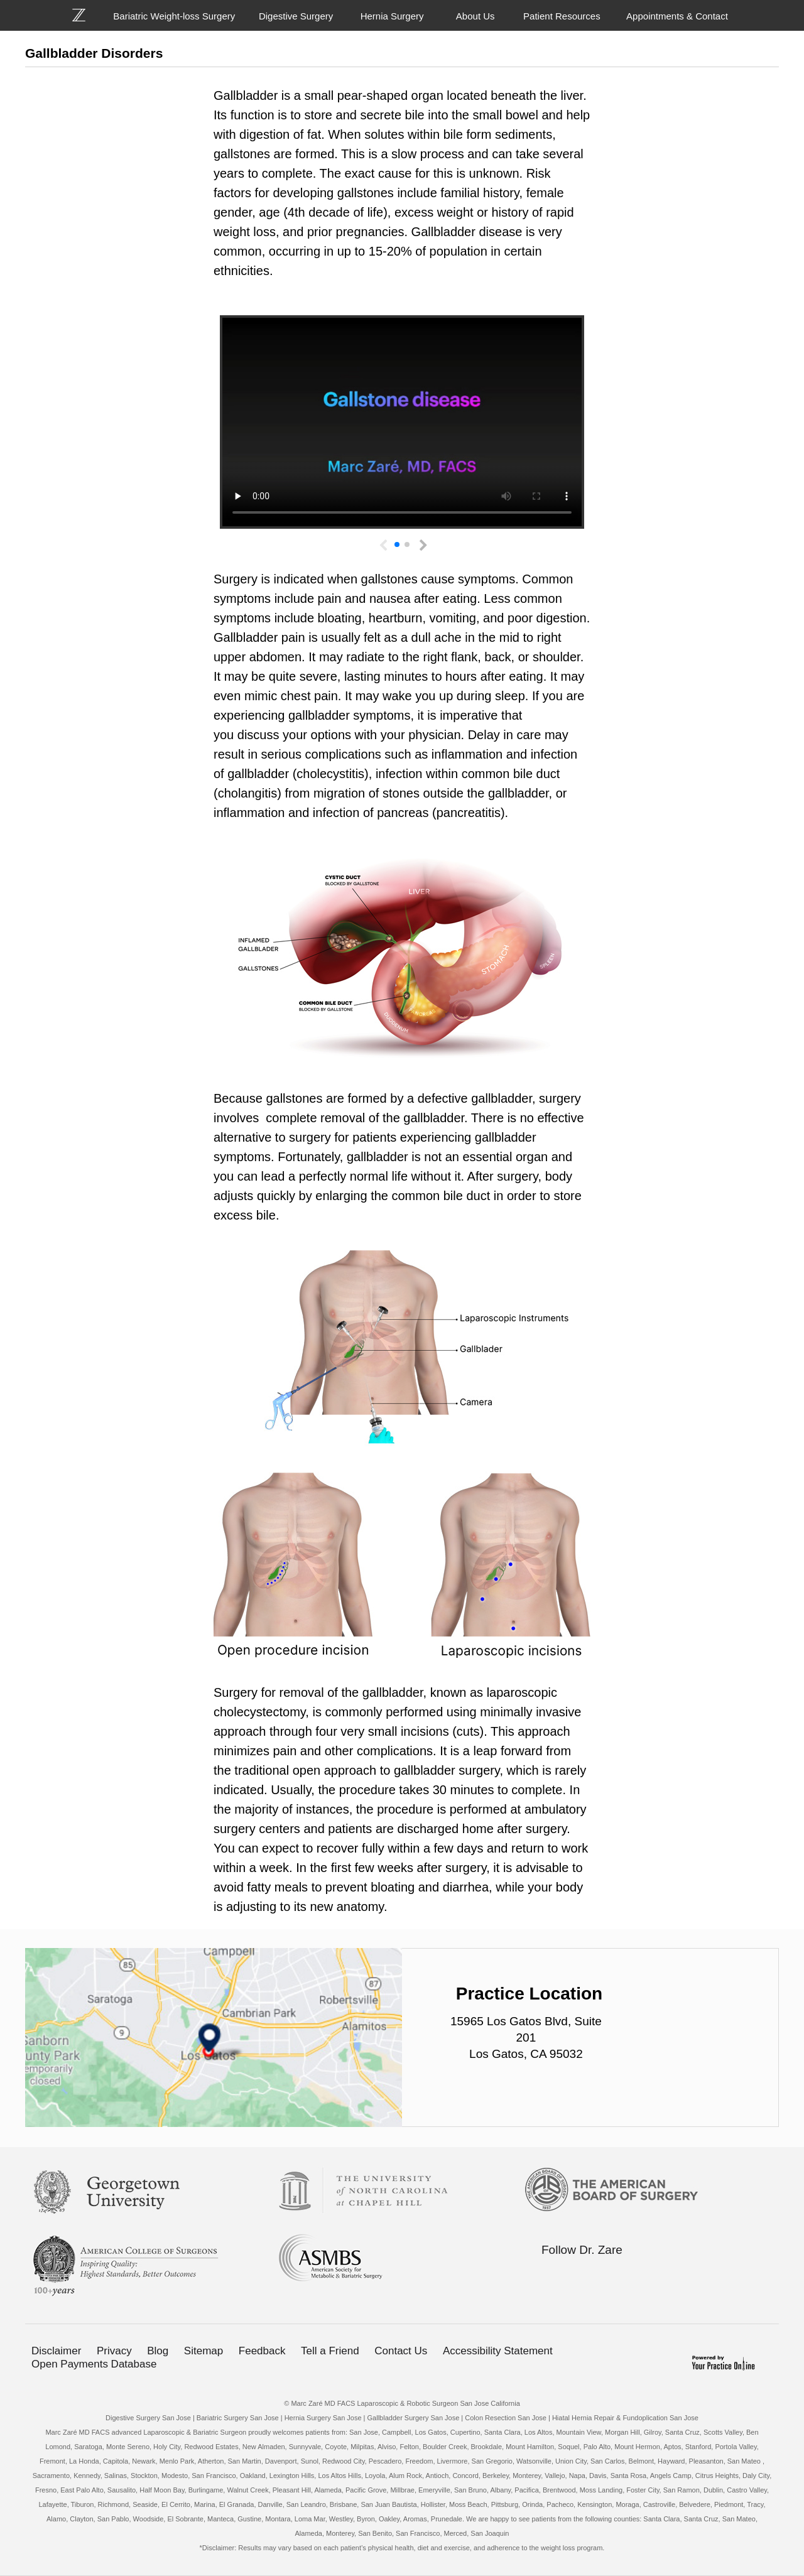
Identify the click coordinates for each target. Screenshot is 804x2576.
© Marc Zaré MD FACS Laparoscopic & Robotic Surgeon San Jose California (402, 2403)
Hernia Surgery (392, 16)
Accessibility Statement (498, 2351)
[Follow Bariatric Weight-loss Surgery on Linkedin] (600, 2274)
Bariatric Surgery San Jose (238, 2418)
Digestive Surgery (296, 16)
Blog (157, 2351)
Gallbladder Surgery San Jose (413, 2418)
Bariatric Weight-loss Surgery (174, 16)
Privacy (114, 2351)
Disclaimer (56, 2351)
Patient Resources (561, 16)
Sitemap (203, 2351)
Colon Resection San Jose (505, 2418)
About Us (475, 16)
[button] (421, 542)
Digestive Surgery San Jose (148, 2418)
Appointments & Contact (677, 16)
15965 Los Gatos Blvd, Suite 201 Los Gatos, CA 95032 (526, 2037)
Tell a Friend (330, 2351)
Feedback (262, 2351)
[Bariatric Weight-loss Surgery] (86, 15)
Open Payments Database (93, 2364)
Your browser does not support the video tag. (402, 422)
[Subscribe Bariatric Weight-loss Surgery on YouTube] (626, 2274)
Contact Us (400, 2351)
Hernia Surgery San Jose (323, 2418)
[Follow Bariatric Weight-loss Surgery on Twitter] (573, 2274)
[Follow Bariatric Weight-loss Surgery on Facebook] (547, 2274)
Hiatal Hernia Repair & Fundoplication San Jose (625, 2418)
